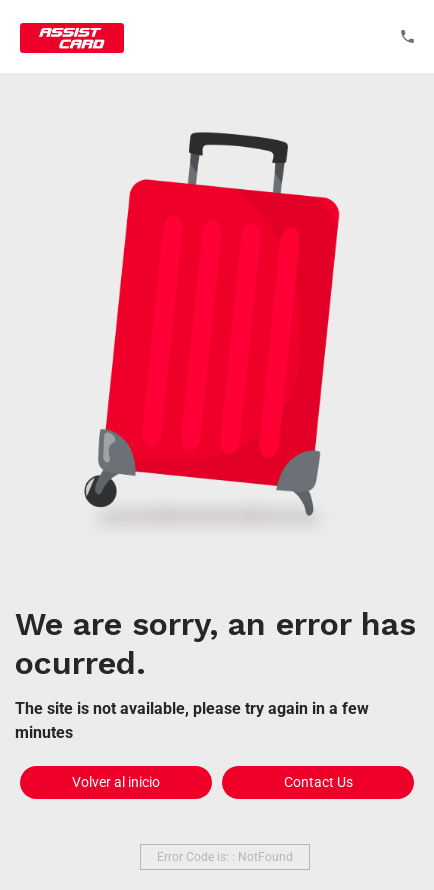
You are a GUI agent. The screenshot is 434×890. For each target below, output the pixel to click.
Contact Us (318, 782)
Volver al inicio (116, 782)
